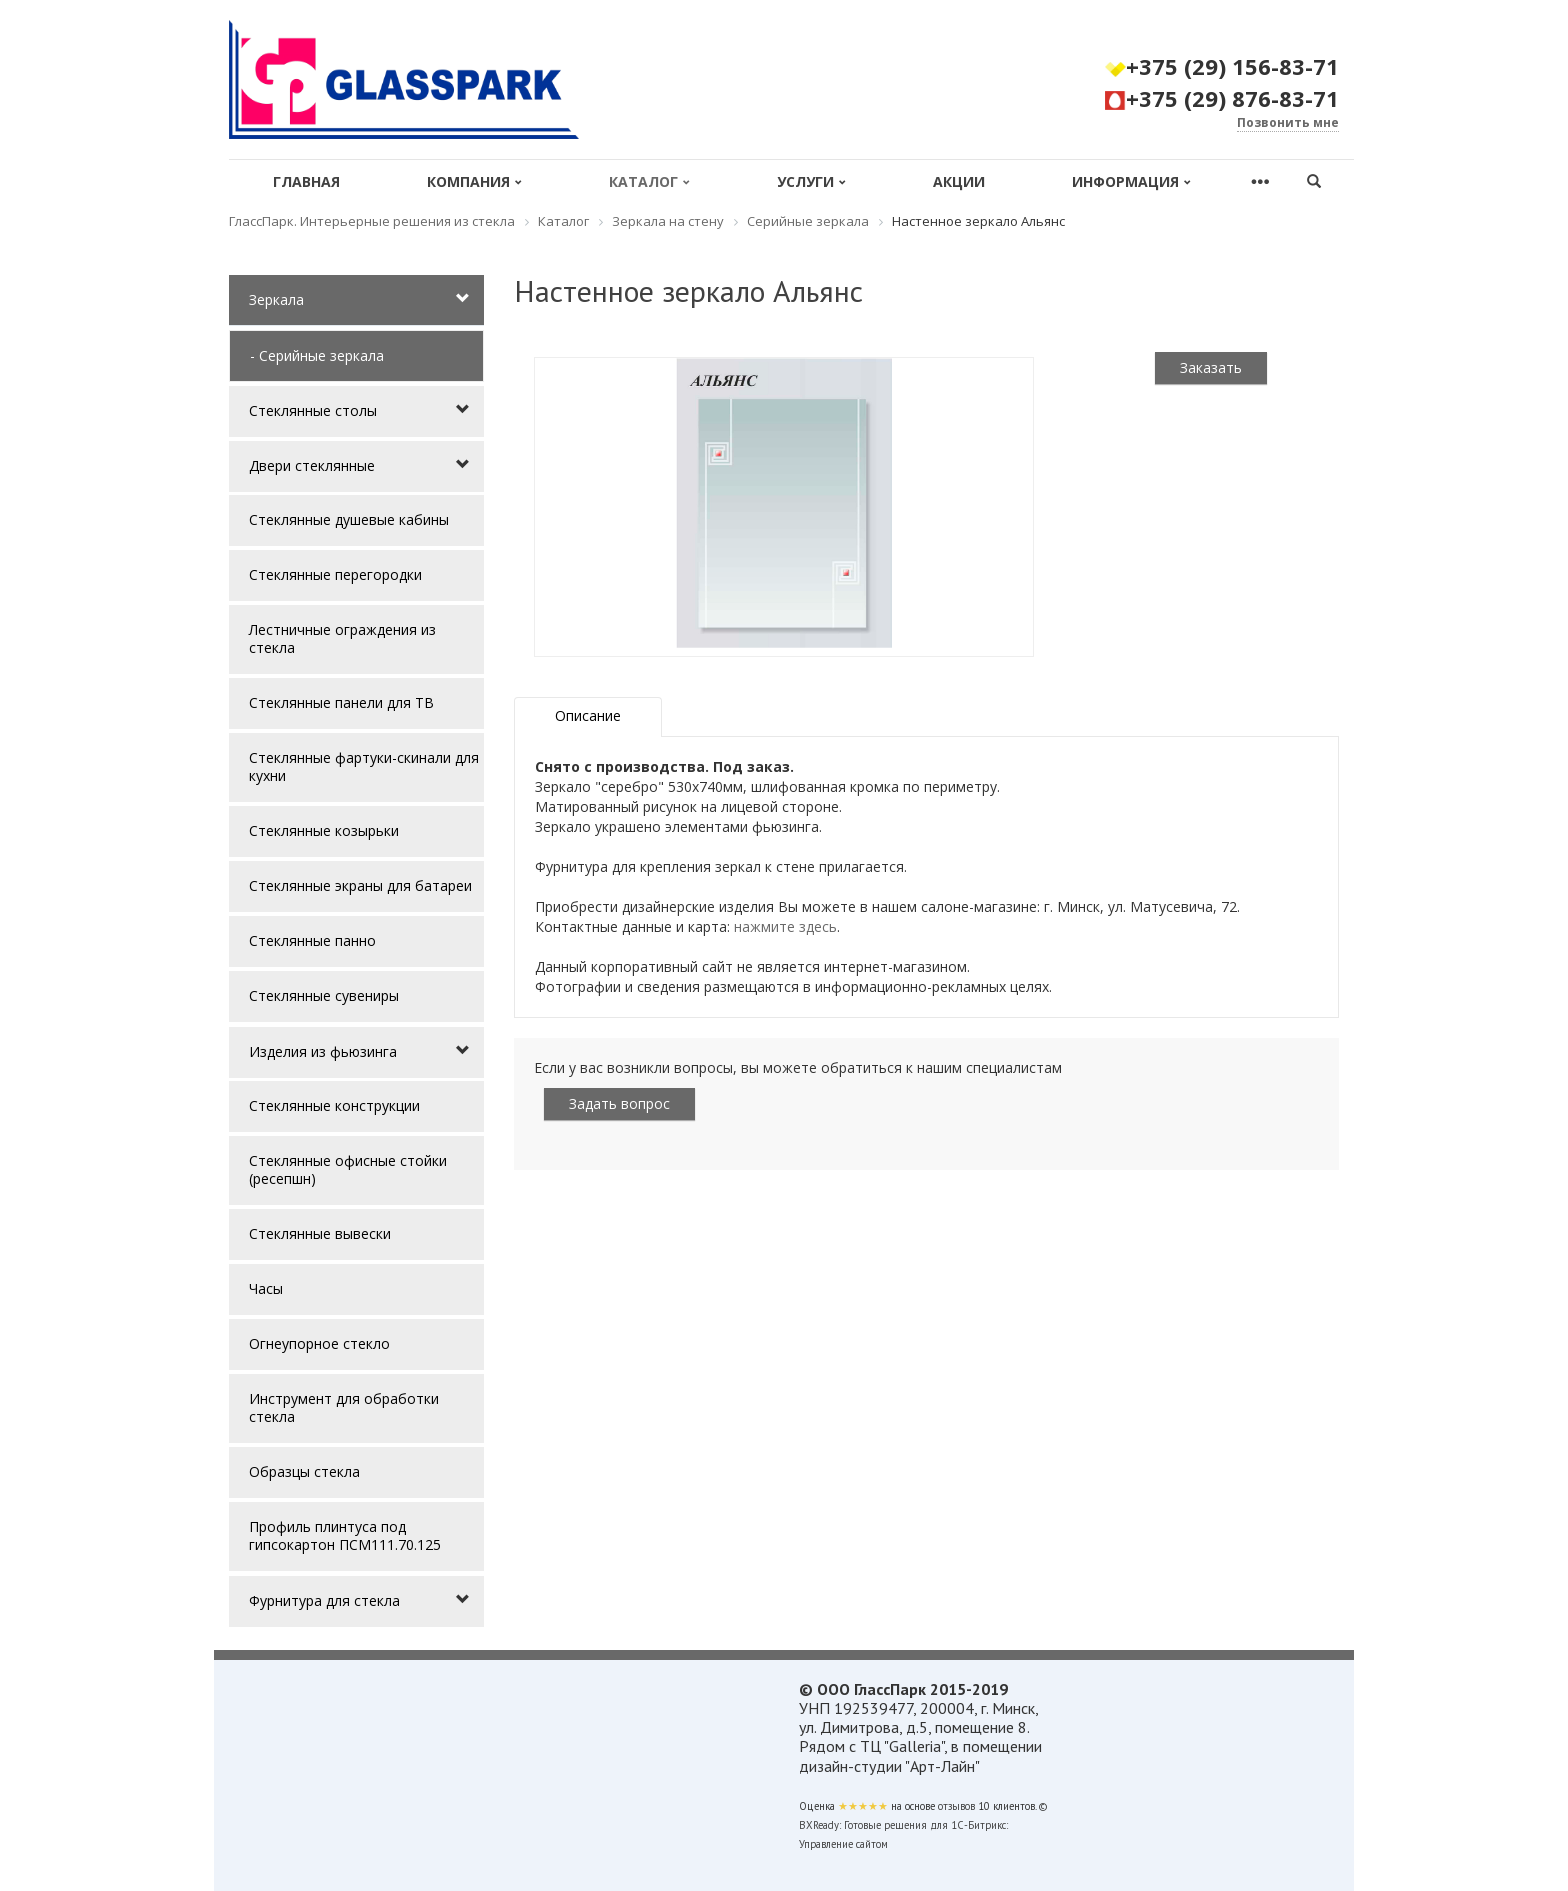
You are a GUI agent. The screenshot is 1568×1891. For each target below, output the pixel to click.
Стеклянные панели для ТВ (341, 702)
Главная (306, 181)
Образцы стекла (304, 1471)
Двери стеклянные (312, 465)
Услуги (811, 181)
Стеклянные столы (313, 410)
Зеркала (276, 299)
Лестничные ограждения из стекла (342, 638)
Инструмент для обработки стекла (344, 1407)
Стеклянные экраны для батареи (360, 885)
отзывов (956, 1806)
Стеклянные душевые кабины (349, 519)
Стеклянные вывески (320, 1233)
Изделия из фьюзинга (323, 1051)
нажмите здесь (785, 926)
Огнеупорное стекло (319, 1343)
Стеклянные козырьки (324, 830)
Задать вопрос (619, 1103)
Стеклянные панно (312, 940)
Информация (1131, 181)
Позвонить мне (1288, 122)
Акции (959, 181)
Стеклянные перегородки (335, 574)
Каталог (649, 181)
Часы (266, 1288)
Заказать (1211, 367)
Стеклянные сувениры (324, 995)
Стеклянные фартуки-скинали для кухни (364, 766)
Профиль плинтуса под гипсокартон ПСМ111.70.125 (345, 1535)
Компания (474, 181)
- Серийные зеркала (317, 355)
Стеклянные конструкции (334, 1105)
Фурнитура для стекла (324, 1600)
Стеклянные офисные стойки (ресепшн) (348, 1169)
